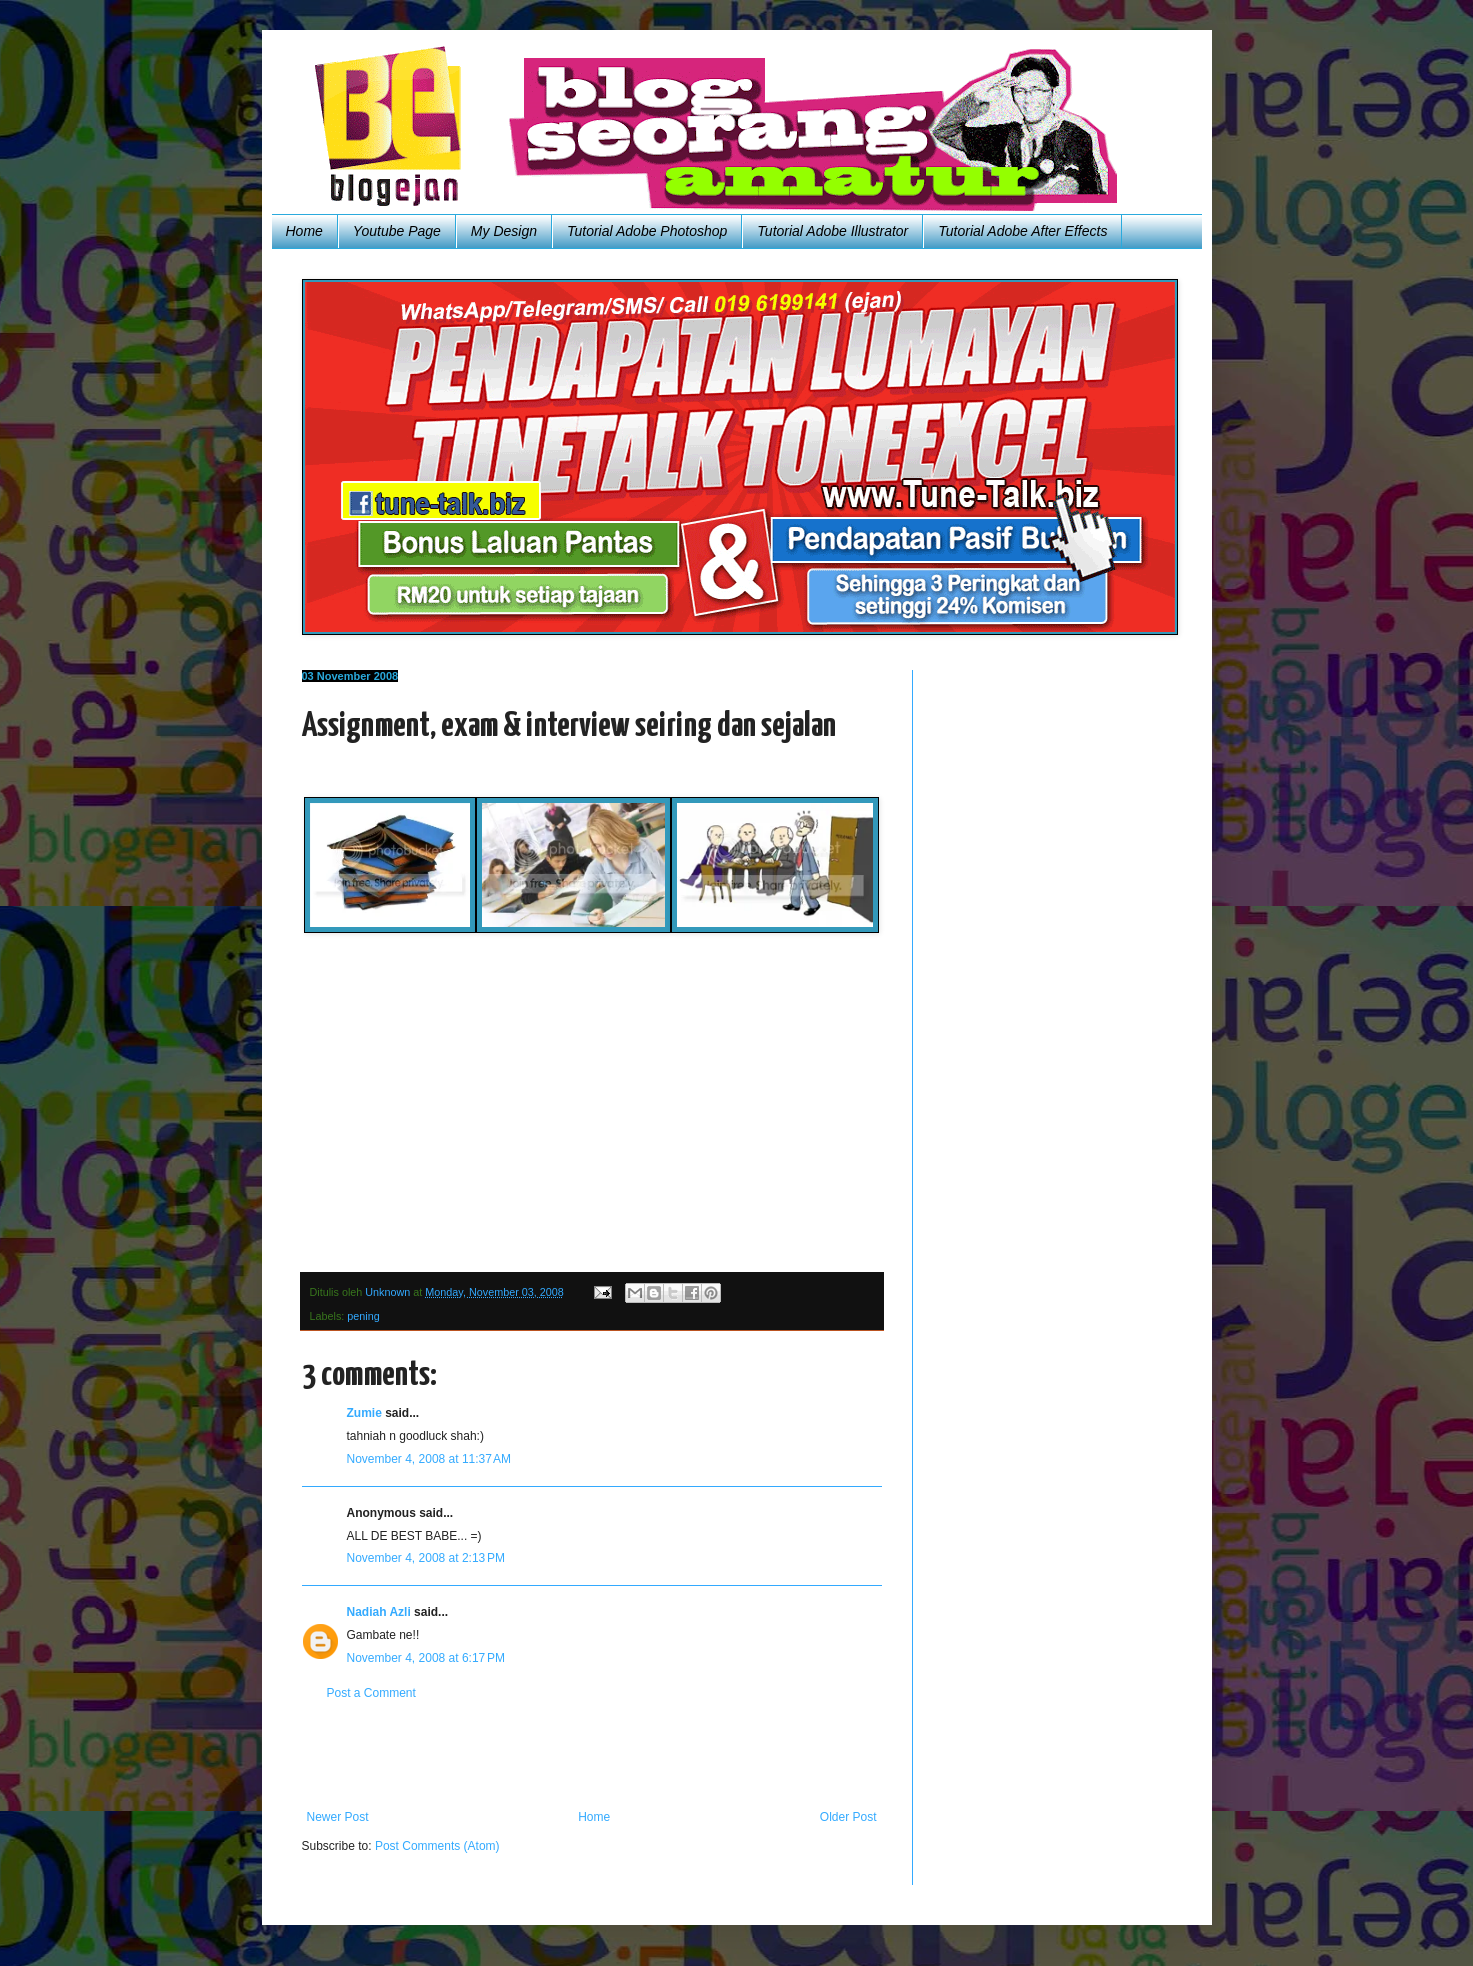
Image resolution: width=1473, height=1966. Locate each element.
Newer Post (338, 1817)
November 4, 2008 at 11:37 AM (429, 1459)
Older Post (848, 1817)
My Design (504, 231)
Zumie (364, 1413)
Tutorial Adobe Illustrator (832, 231)
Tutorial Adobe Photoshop (647, 231)
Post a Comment (371, 1693)
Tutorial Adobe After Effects (1022, 231)
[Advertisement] (592, 1755)
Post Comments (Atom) (437, 1846)
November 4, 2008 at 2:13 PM (426, 1558)
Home (304, 231)
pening (363, 1316)
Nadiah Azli (379, 1612)
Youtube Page (397, 231)
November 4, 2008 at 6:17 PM (426, 1658)
